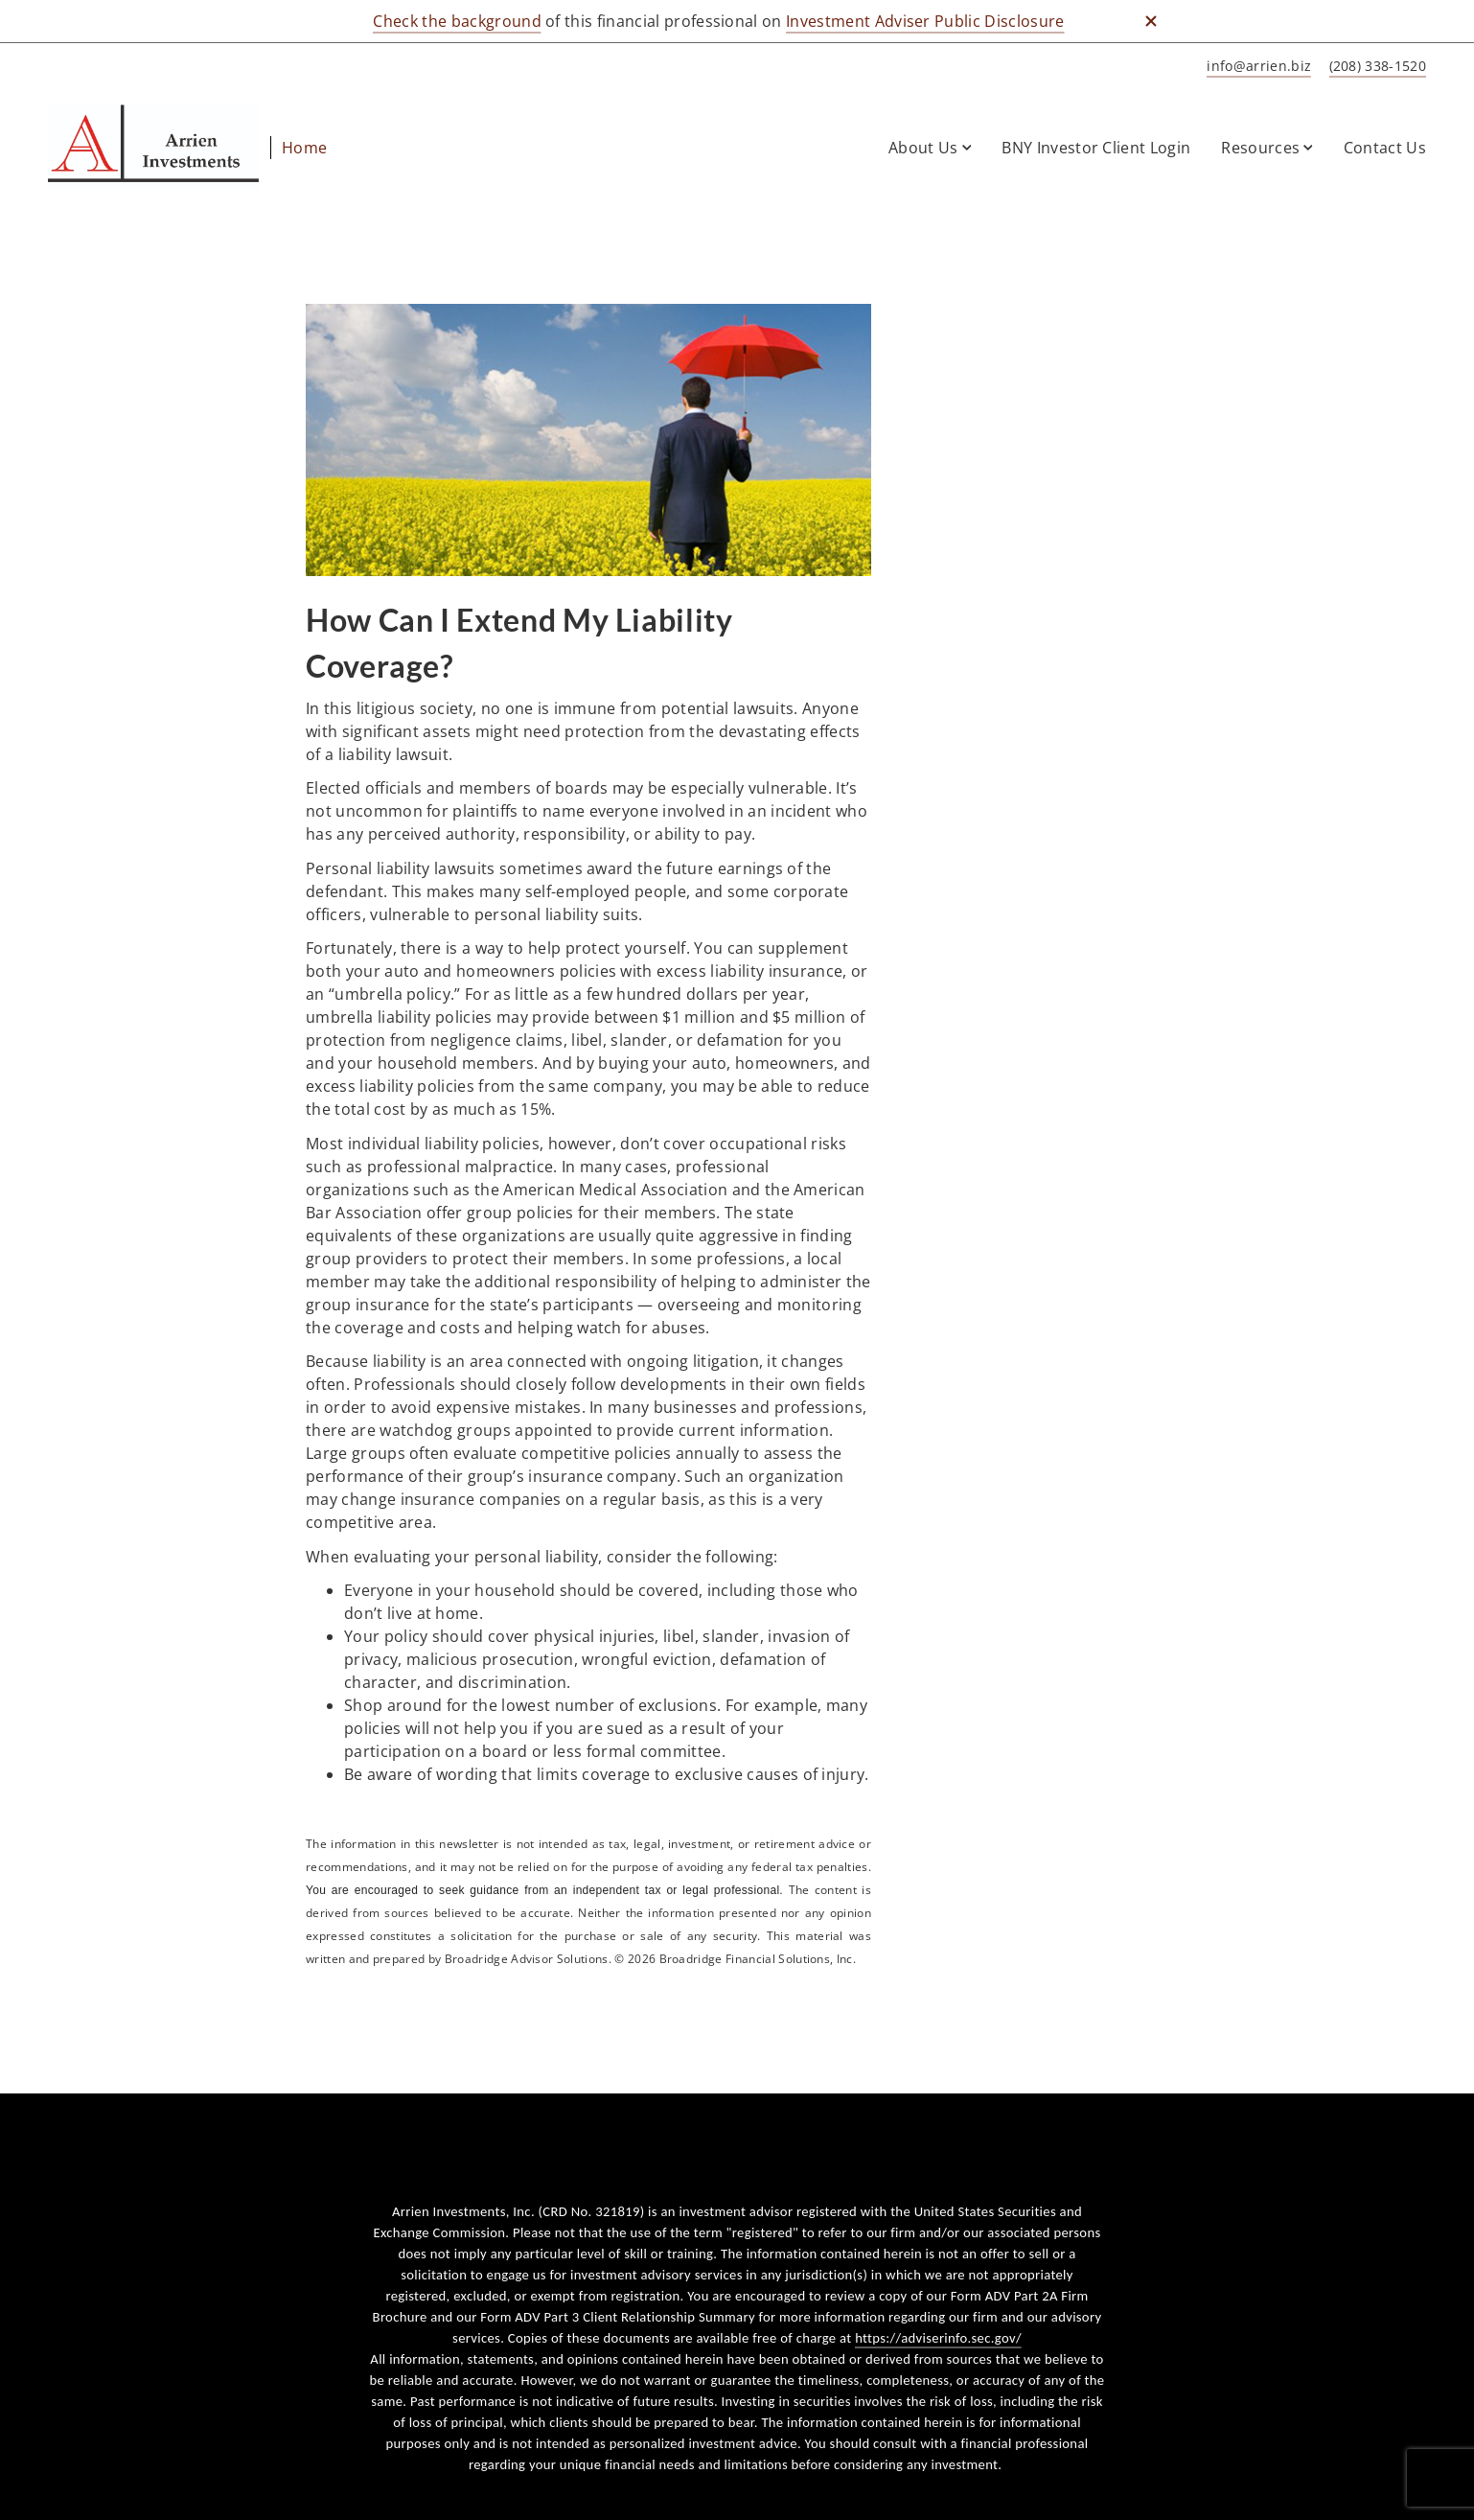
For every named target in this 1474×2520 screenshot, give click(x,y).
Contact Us (1385, 147)
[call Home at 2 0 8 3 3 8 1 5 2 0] (1374, 67)
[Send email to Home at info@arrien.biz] (1255, 67)
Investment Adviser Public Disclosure (925, 21)
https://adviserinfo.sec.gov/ (938, 2338)
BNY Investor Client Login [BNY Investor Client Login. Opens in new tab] (1096, 147)
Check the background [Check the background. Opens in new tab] (457, 21)
